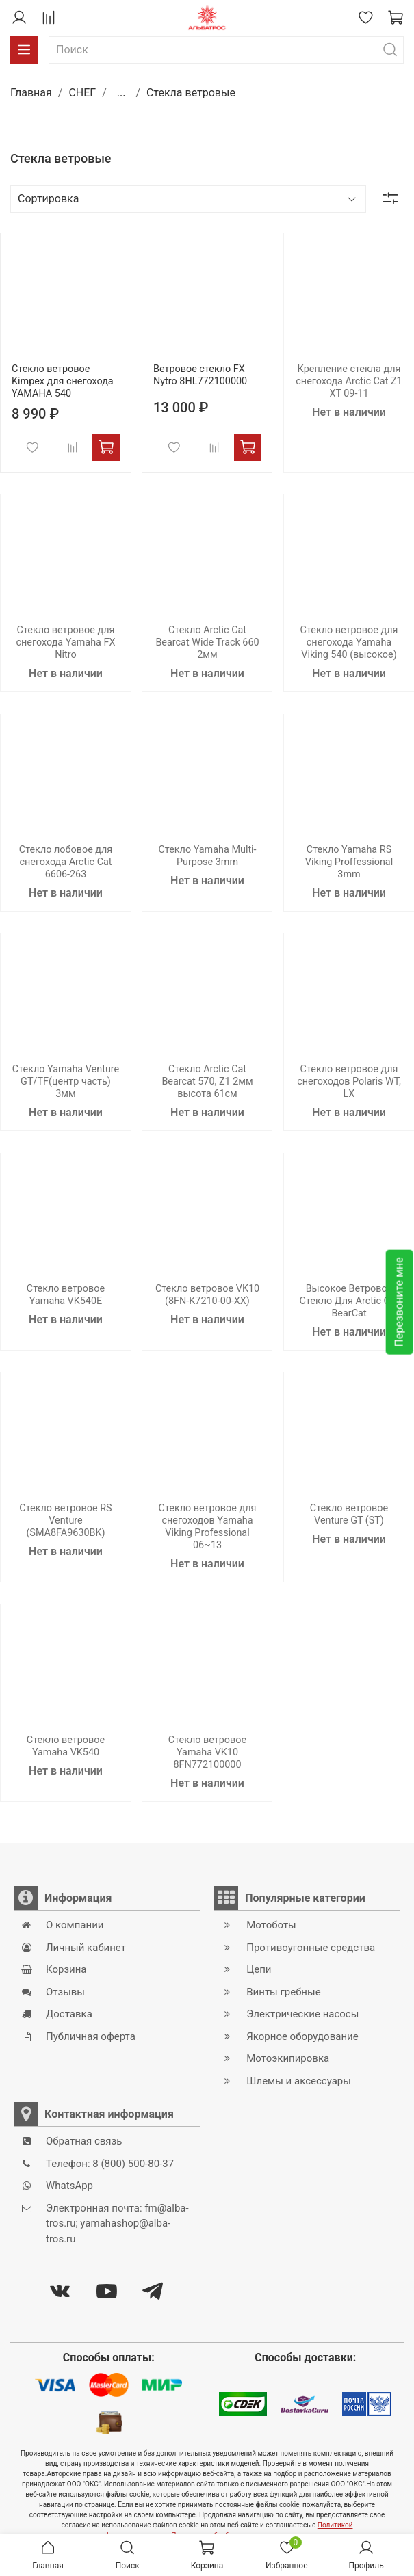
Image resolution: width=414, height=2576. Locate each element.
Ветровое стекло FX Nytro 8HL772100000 (200, 375)
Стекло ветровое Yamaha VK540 (66, 1746)
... (121, 93)
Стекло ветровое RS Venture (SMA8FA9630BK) (65, 1520)
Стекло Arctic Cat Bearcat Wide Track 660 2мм (207, 642)
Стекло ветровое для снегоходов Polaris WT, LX (348, 1081)
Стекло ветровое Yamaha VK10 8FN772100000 (207, 1752)
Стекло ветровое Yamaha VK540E (66, 1295)
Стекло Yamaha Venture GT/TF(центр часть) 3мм (65, 1081)
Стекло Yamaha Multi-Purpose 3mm (207, 856)
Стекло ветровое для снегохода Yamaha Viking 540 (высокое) (349, 642)
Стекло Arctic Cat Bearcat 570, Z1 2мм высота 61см (207, 1081)
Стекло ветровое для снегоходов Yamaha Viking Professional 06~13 (208, 1526)
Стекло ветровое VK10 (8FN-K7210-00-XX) (207, 1295)
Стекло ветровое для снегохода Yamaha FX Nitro (66, 642)
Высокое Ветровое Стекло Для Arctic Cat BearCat (349, 1301)
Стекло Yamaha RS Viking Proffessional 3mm (349, 862)
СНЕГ (82, 92)
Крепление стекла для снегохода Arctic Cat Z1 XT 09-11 (349, 381)
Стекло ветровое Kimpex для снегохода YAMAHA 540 (63, 381)
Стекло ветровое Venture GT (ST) (349, 1514)
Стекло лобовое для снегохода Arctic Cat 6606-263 (65, 862)
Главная (31, 92)
